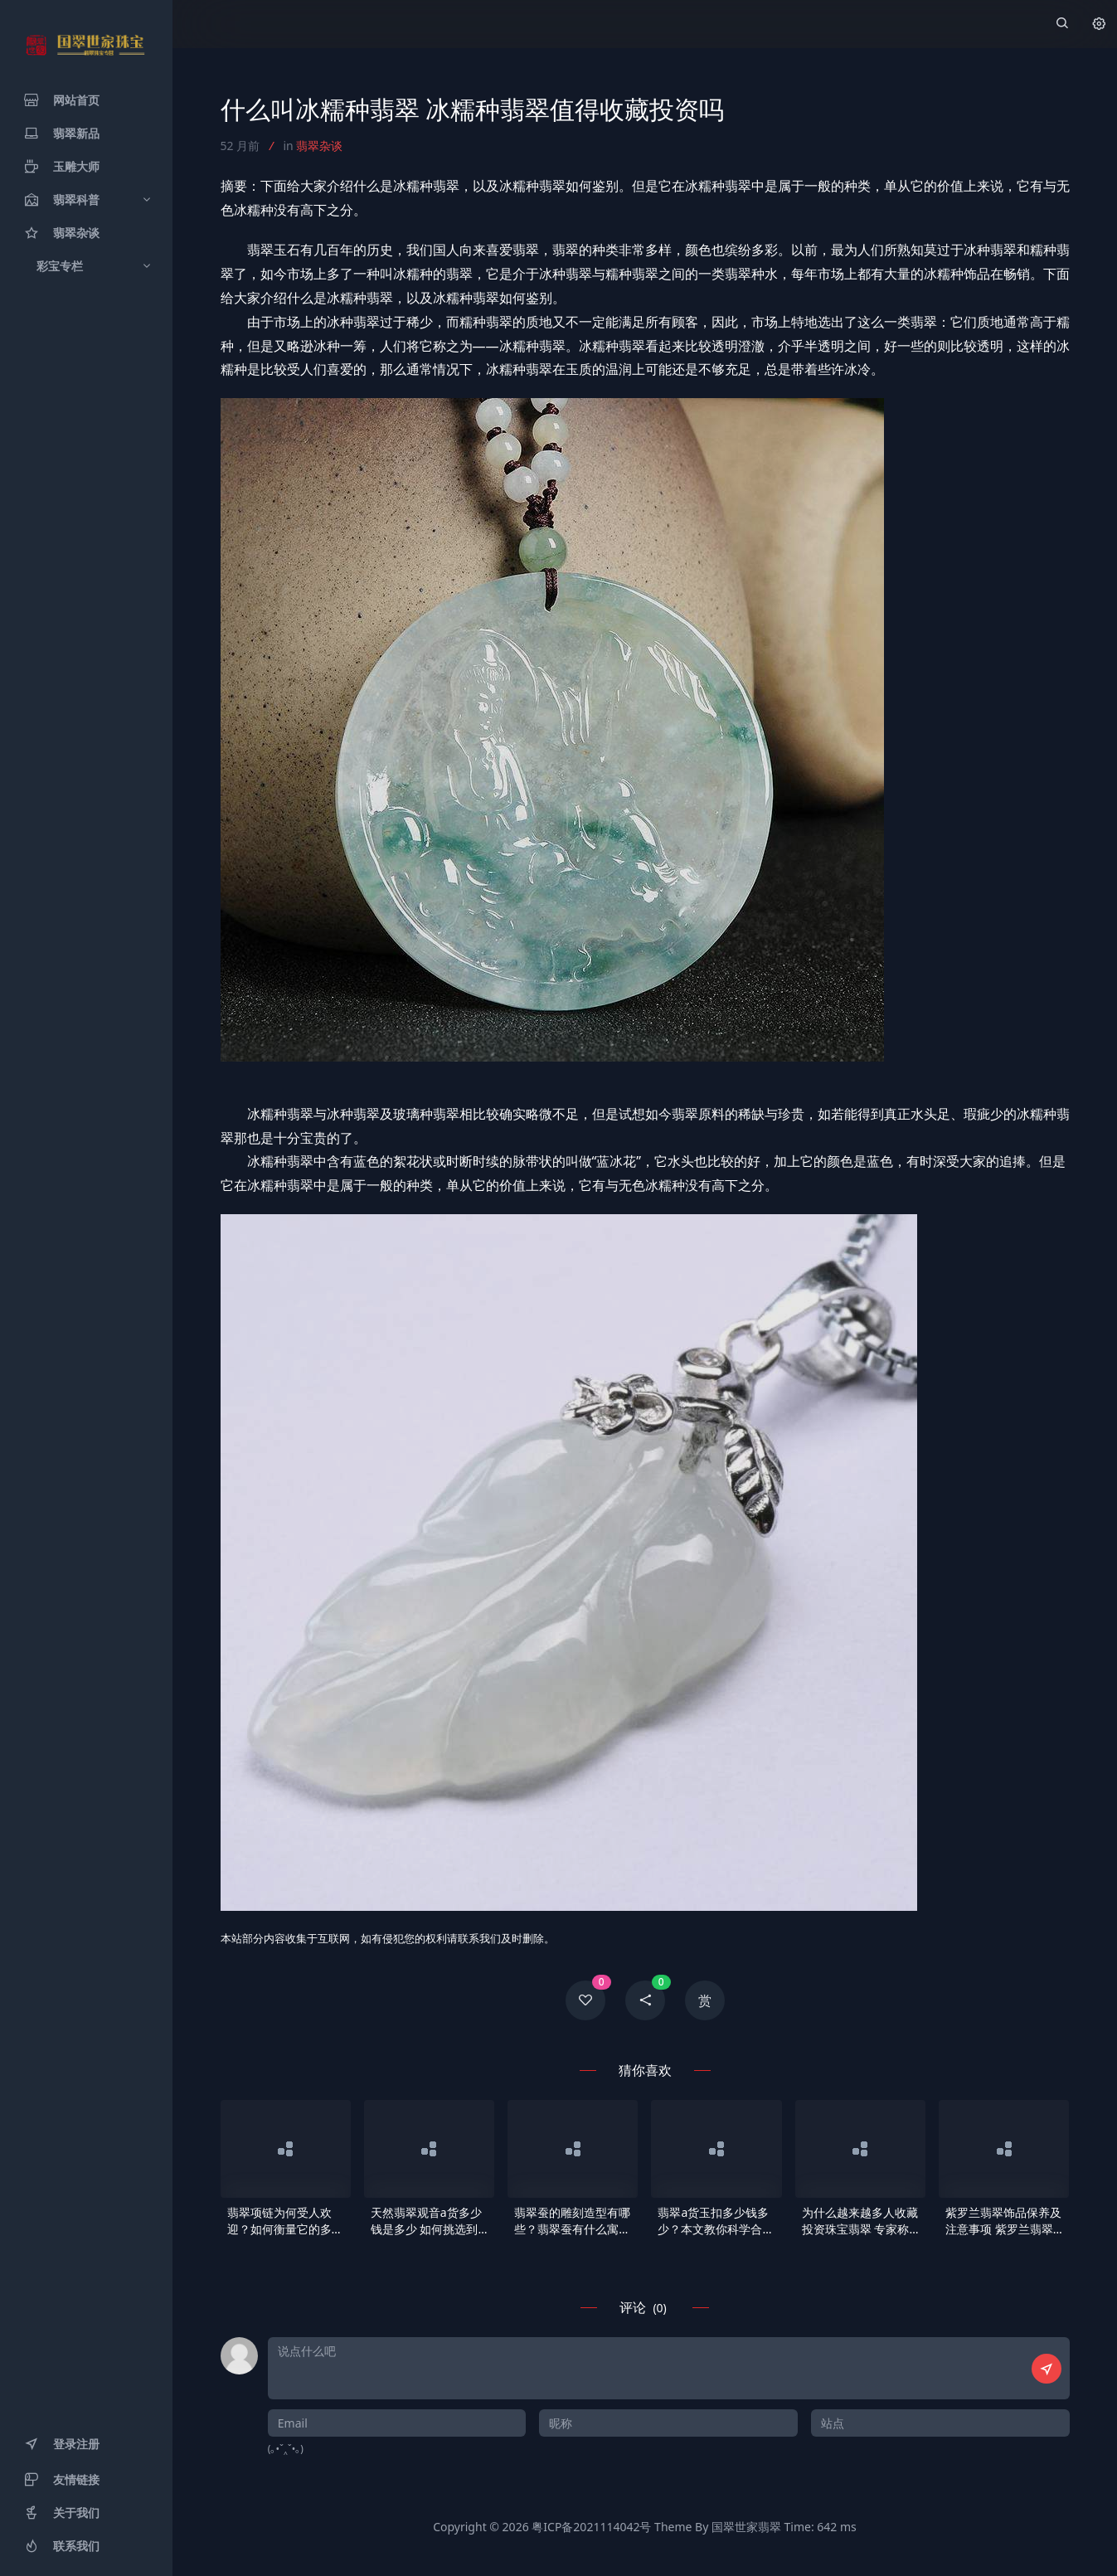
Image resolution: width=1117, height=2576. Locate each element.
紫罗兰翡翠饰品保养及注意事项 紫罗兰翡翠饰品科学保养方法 (1003, 2221)
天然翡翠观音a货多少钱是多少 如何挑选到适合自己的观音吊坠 (426, 2221)
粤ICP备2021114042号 (591, 2527)
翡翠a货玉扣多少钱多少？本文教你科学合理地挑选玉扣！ (716, 2221)
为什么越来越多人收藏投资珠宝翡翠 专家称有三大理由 (860, 2221)
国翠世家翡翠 (746, 2527)
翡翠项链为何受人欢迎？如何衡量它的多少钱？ (285, 2221)
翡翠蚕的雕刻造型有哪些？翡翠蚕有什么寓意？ (572, 2221)
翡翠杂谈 (319, 145)
